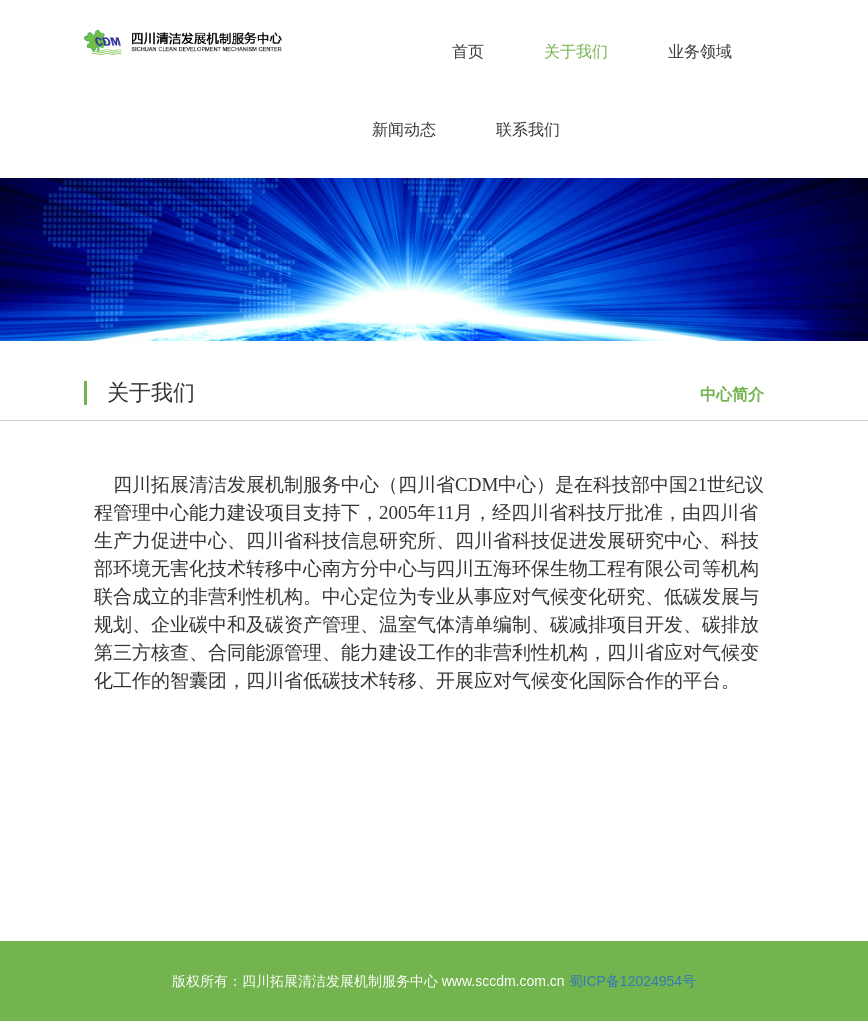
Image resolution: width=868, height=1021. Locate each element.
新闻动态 (404, 129)
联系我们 (528, 129)
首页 (468, 51)
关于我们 (576, 51)
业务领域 (700, 51)
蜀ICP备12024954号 (633, 981)
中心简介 (732, 394)
